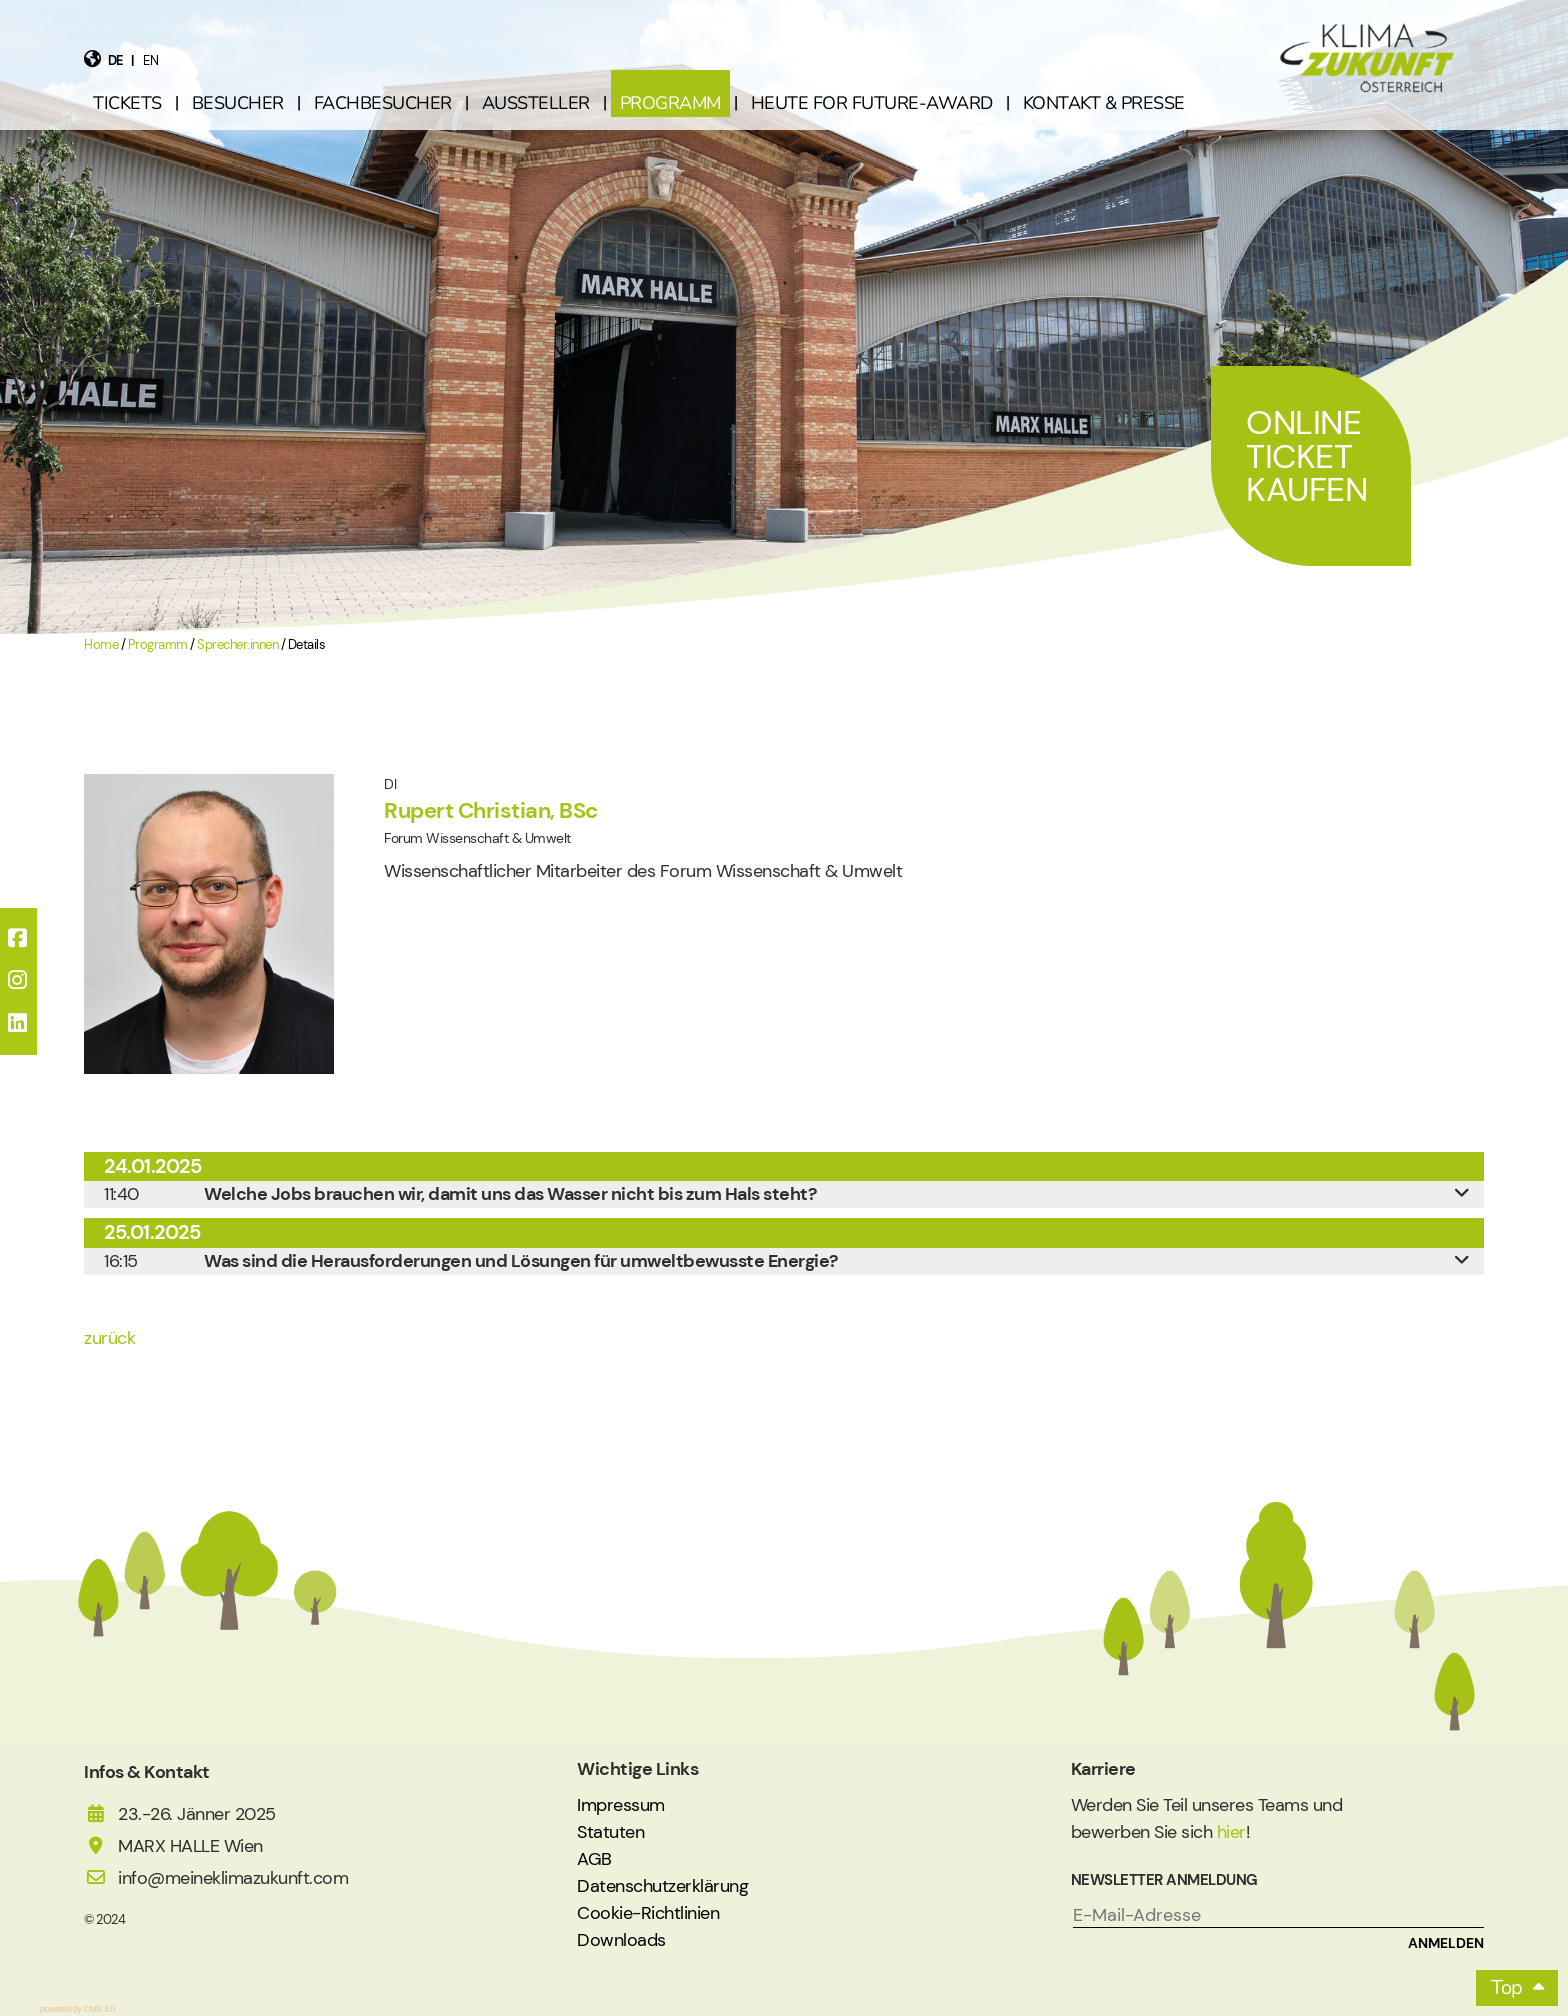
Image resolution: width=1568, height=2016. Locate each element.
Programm (158, 645)
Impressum (621, 1805)
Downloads (621, 1940)
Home (101, 645)
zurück (109, 1338)
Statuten (610, 1832)
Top (1507, 1987)
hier (1231, 1832)
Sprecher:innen (237, 645)
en (150, 60)
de (116, 60)
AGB (594, 1859)
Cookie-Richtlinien (648, 1913)
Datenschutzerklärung (662, 1886)
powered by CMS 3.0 (77, 2009)
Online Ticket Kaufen (1306, 456)
